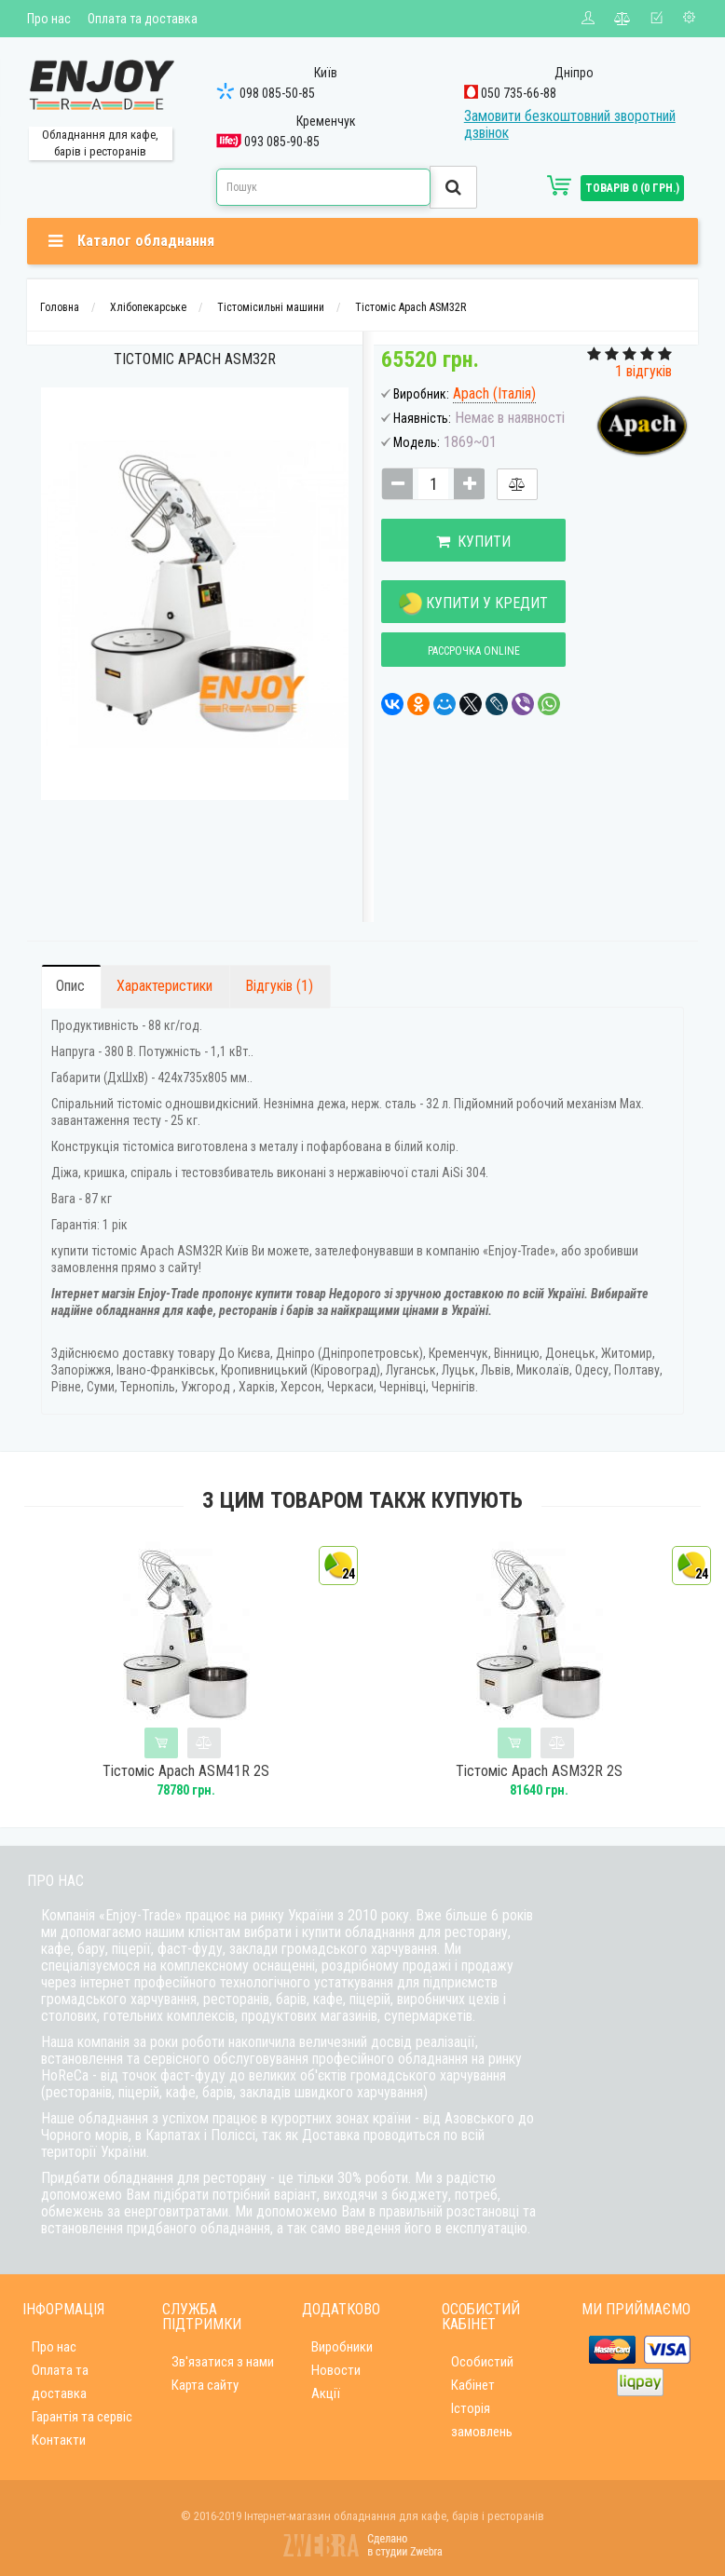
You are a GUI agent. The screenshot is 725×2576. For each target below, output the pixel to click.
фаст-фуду (190, 1949)
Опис (70, 986)
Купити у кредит (472, 604)
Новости (336, 2370)
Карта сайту (205, 2385)
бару (91, 1949)
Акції (325, 2393)
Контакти (59, 2440)
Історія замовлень (482, 2420)
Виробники (342, 2347)
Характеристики (164, 986)
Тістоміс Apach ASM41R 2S (186, 1771)
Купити (472, 541)
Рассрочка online (472, 651)
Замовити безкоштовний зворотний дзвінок (570, 124)
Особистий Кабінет (482, 2373)
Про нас (49, 18)
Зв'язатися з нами (222, 2361)
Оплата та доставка (143, 18)
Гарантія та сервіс (82, 2416)
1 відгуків (643, 371)
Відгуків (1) (279, 986)
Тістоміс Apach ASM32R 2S (539, 1771)
